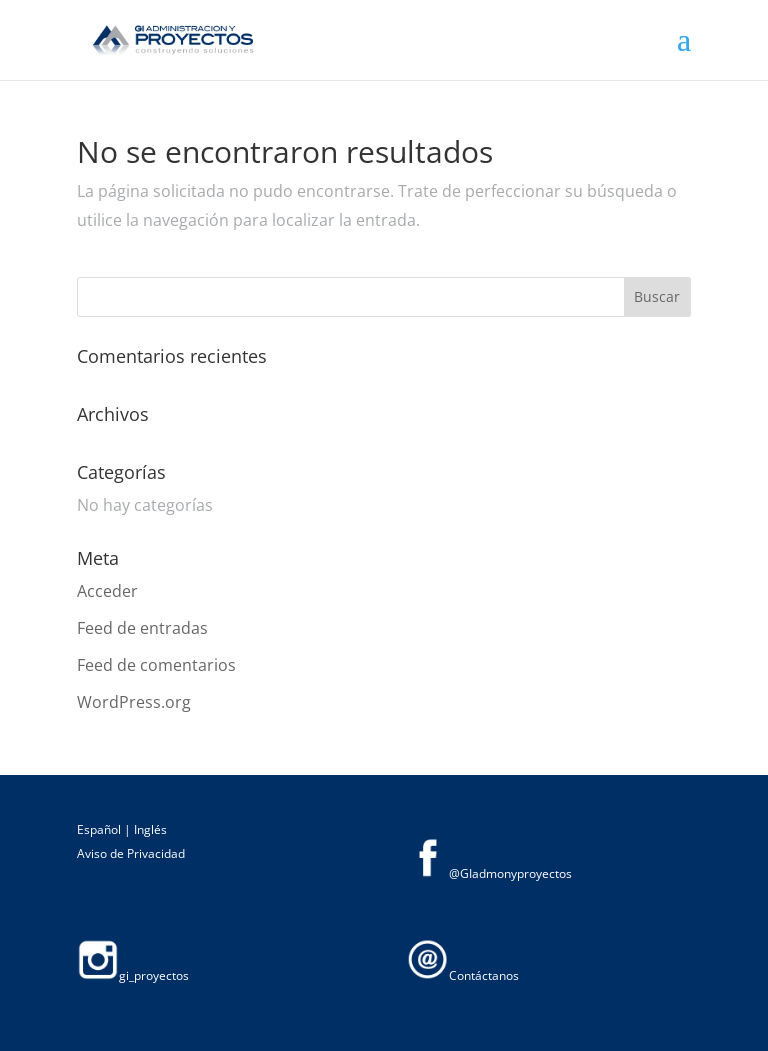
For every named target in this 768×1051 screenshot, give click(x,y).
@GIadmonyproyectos (489, 873)
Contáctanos (463, 975)
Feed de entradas (142, 628)
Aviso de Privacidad (131, 853)
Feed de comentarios (156, 665)
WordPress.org (134, 702)
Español (100, 829)
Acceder (107, 591)
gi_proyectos (133, 975)
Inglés (150, 829)
